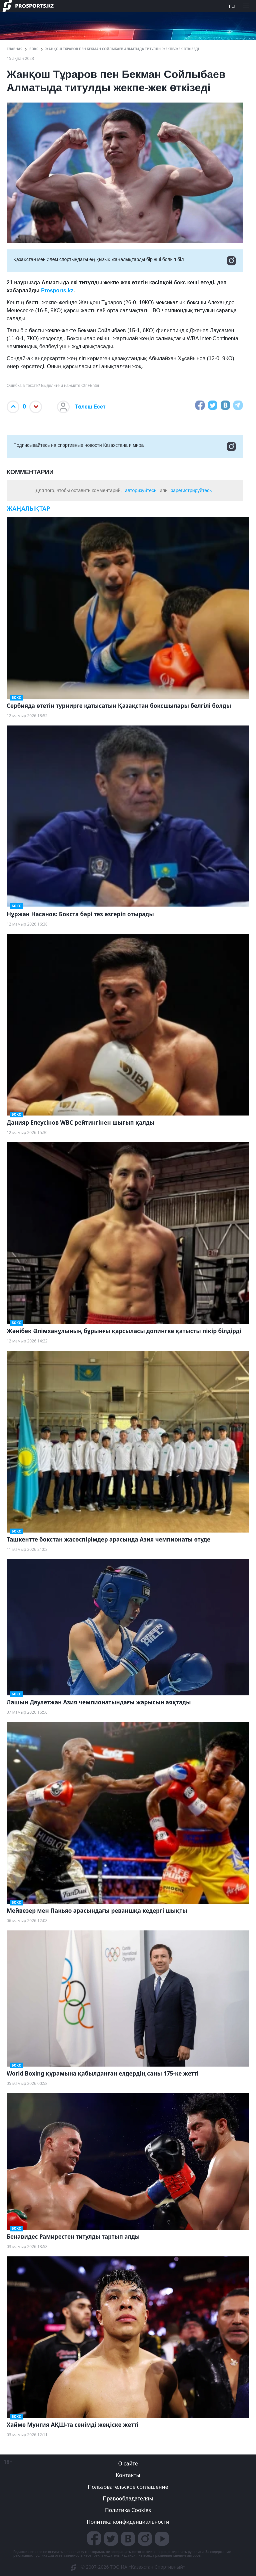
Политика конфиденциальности (128, 2521)
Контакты (128, 2475)
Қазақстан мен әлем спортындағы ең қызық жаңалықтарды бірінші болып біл (124, 260)
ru (232, 6)
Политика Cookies (128, 2510)
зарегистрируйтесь (191, 490)
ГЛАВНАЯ (15, 49)
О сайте (128, 2463)
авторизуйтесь (140, 490)
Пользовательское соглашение (128, 2486)
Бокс (33, 49)
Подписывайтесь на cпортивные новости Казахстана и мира (124, 446)
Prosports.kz (57, 290)
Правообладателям (128, 2498)
